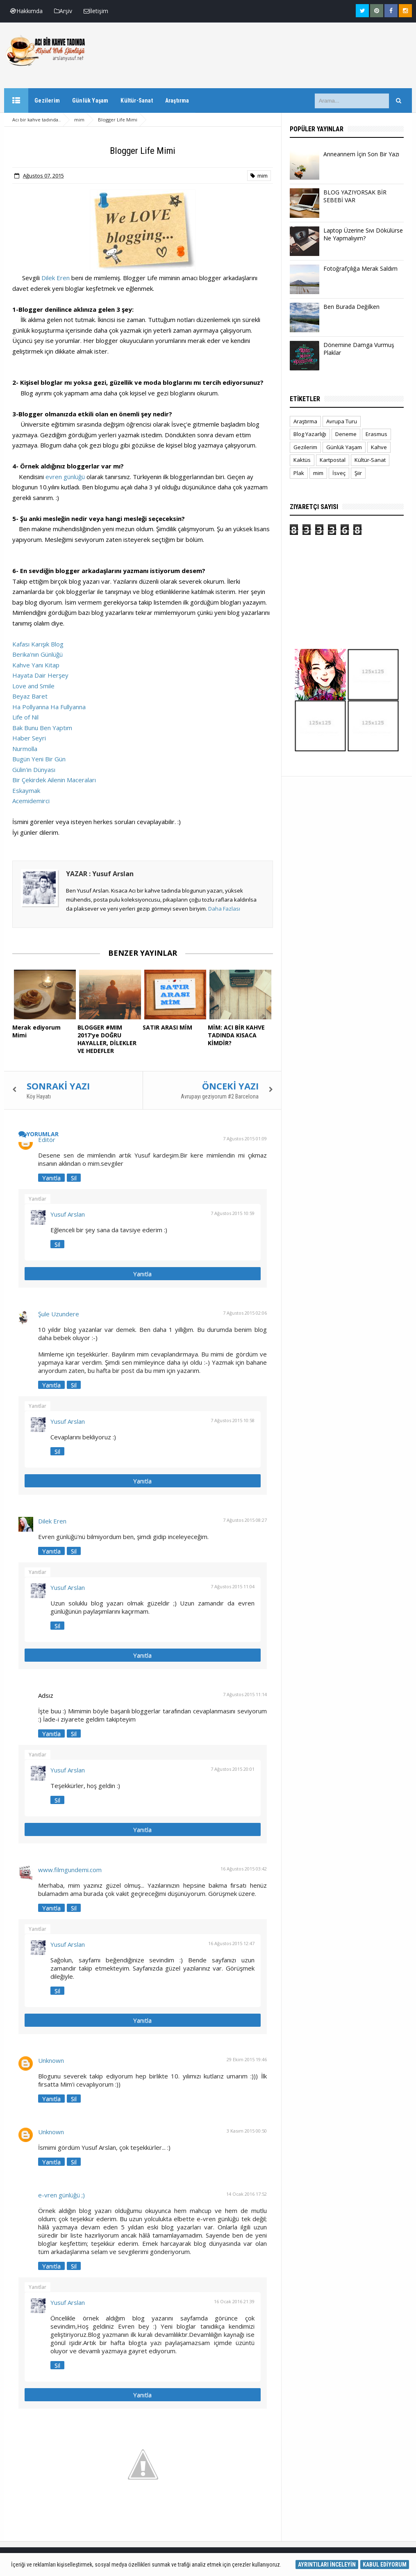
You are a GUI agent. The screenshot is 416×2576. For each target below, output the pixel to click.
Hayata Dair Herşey (40, 675)
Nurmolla (24, 748)
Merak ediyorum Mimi (43, 1027)
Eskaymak (26, 790)
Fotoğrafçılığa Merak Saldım (360, 268)
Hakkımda (26, 11)
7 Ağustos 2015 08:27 (245, 1518)
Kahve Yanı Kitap (35, 665)
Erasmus (376, 434)
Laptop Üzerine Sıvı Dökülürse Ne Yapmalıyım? (363, 234)
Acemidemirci (31, 801)
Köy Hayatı (39, 1095)
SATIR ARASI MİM (167, 1027)
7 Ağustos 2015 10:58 (233, 1419)
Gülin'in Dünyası (33, 769)
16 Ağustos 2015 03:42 (244, 1867)
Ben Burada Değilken (351, 307)
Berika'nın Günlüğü (37, 654)
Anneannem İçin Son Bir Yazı (361, 154)
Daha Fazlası (224, 908)
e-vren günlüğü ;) (61, 2193)
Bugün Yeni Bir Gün (39, 759)
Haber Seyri (29, 738)
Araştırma (305, 421)
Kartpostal (333, 460)
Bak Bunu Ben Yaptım (42, 728)
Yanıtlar (37, 1197)
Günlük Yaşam (344, 447)
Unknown (51, 2059)
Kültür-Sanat (370, 460)
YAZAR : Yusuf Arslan (100, 873)
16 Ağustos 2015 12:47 (231, 1942)
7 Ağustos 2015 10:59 (233, 1211)
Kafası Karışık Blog (38, 644)
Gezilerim (305, 447)
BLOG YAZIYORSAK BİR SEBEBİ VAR (354, 196)
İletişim (96, 11)
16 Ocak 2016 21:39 (234, 2300)
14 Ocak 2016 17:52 (246, 2192)
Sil (74, 1176)
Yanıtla (51, 1176)
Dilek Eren (55, 278)
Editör (46, 1138)
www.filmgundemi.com (70, 1868)
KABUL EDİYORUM (385, 2564)
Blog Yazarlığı (309, 434)
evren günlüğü (65, 477)
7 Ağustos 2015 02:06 (245, 1311)
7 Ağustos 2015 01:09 (245, 1137)
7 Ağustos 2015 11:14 (245, 1693)
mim (259, 175)
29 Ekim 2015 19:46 (247, 2058)
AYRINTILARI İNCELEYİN (327, 2564)
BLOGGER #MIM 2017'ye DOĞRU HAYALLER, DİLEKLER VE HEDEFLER (110, 1038)
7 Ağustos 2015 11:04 (233, 1585)
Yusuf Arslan (67, 1212)
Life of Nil (25, 717)
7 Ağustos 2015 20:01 (233, 1767)
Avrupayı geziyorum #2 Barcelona (220, 1095)
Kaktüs (302, 460)
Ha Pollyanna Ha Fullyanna (49, 707)
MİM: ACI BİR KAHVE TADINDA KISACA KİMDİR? (235, 1034)
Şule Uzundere (58, 1312)
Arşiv (63, 11)
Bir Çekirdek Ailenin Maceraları (54, 780)
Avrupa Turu (341, 421)
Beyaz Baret (30, 696)
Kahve (379, 447)
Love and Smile (33, 686)
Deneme (346, 434)
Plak (298, 473)
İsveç (339, 473)
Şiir (358, 473)
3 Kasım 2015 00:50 (247, 2129)
